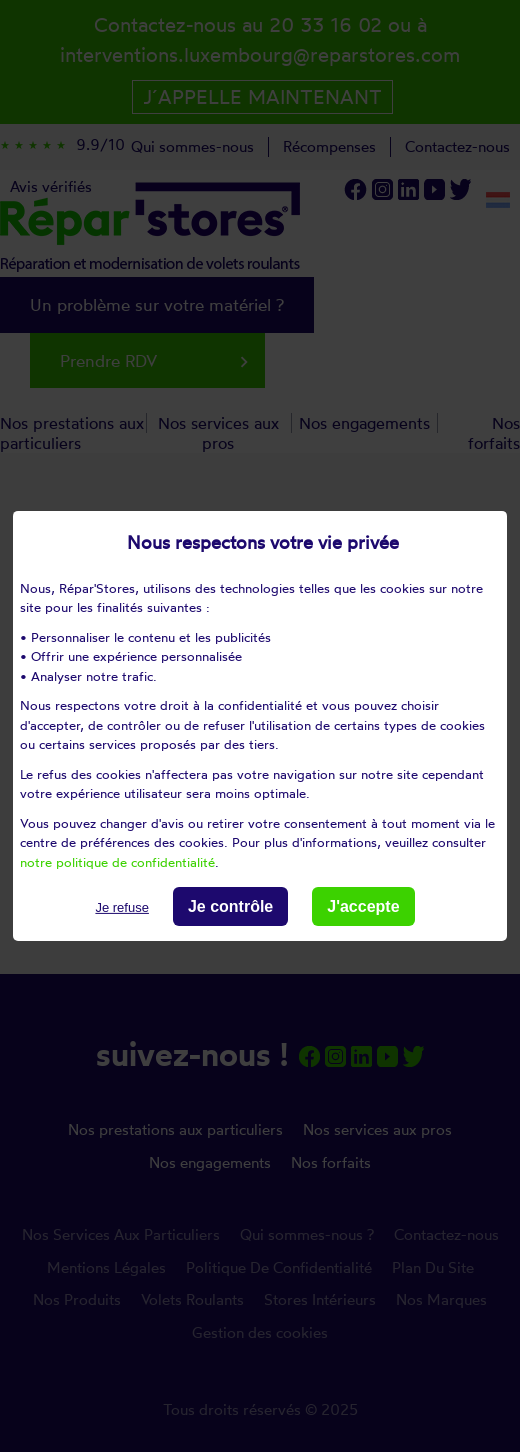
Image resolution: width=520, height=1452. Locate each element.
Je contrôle (230, 906)
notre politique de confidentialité (117, 861)
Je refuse (121, 907)
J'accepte (363, 906)
